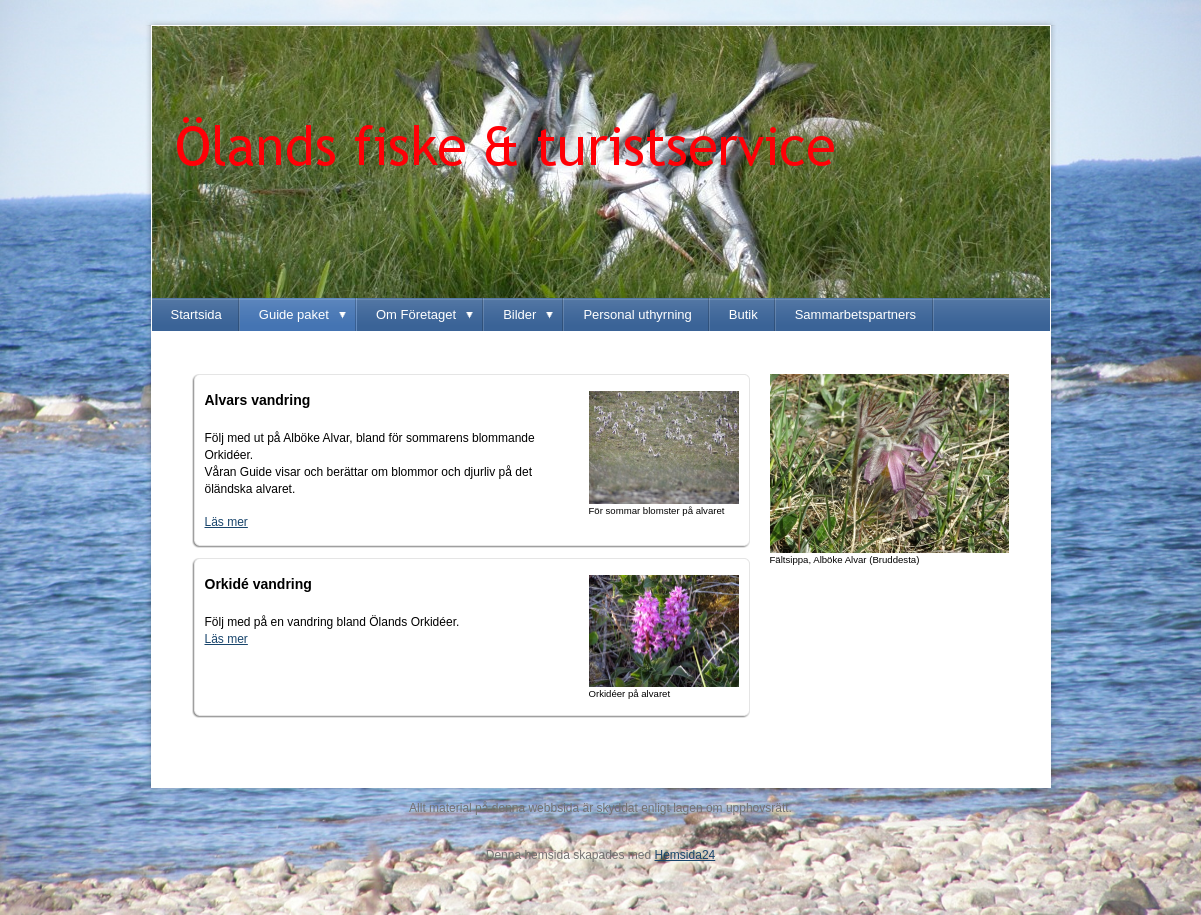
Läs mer (226, 639)
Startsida (196, 314)
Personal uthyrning (637, 314)
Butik (743, 314)
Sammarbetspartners (855, 314)
